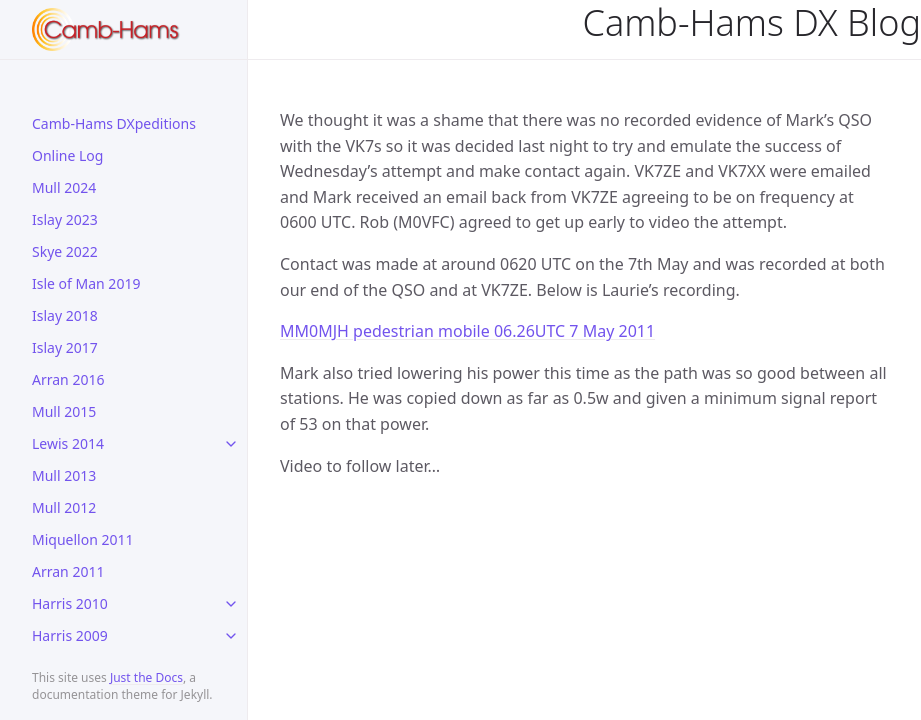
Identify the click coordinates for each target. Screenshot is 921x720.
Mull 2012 (64, 507)
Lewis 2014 (68, 443)
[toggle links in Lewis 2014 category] (231, 444)
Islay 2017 (65, 347)
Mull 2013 (64, 475)
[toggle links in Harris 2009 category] (231, 636)
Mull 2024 (64, 187)
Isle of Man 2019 (86, 283)
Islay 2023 (65, 219)
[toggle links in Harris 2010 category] (231, 604)
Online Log (67, 155)
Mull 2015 (64, 411)
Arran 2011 (68, 571)
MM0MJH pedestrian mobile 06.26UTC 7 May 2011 (467, 331)
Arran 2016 (68, 379)
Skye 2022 (65, 251)
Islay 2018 (65, 315)
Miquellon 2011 (83, 539)
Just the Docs (146, 677)
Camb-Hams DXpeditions (114, 123)
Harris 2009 (70, 635)
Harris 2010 (70, 603)
